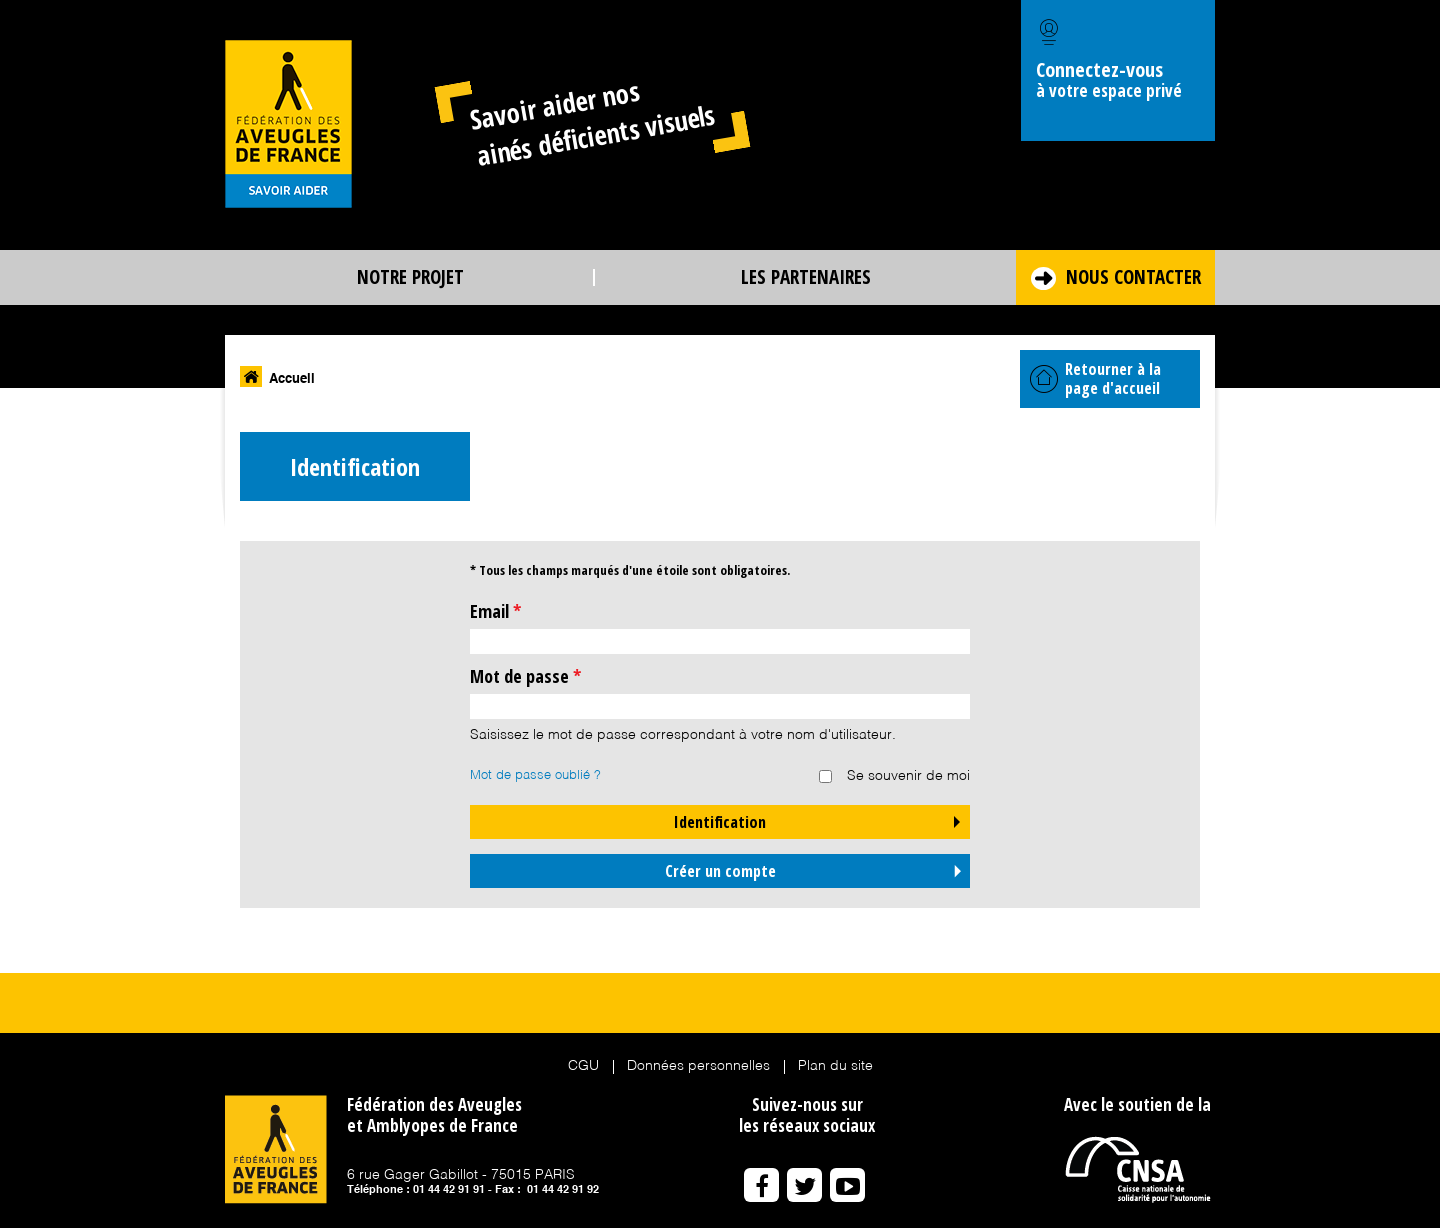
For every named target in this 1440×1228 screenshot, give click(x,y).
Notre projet (410, 277)
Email (495, 611)
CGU (583, 1066)
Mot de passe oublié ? (535, 775)
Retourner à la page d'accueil (1095, 378)
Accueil (292, 379)
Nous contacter (1133, 277)
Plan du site (835, 1066)
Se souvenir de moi (908, 776)
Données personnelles (698, 1066)
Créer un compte (720, 871)
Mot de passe (525, 676)
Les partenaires (806, 277)
